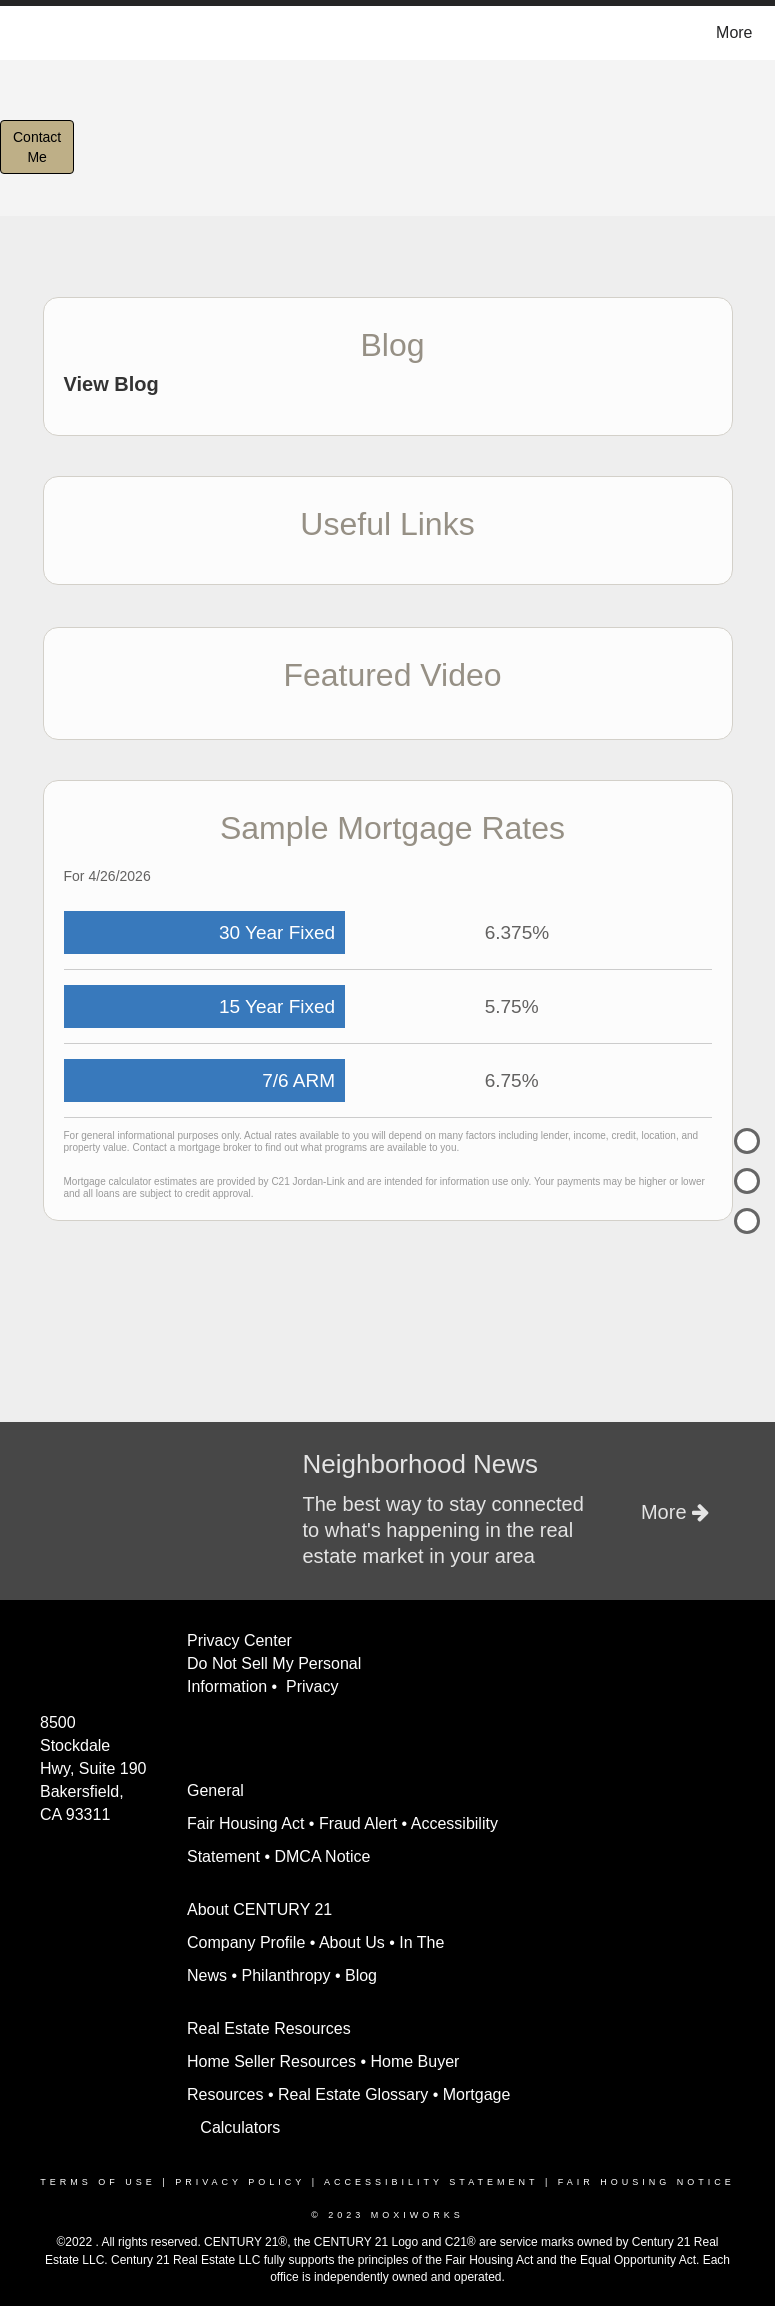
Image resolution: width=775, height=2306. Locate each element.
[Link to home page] (23, 33)
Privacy (316, 1686)
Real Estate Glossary (353, 2094)
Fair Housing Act (245, 1823)
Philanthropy (286, 1975)
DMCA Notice (322, 1856)
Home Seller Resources (271, 2061)
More (734, 32)
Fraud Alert (358, 1823)
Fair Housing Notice (646, 2182)
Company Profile (246, 1942)
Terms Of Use (98, 2182)
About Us (352, 1942)
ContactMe (37, 147)
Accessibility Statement (431, 2182)
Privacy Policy (240, 2182)
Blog (361, 1975)
